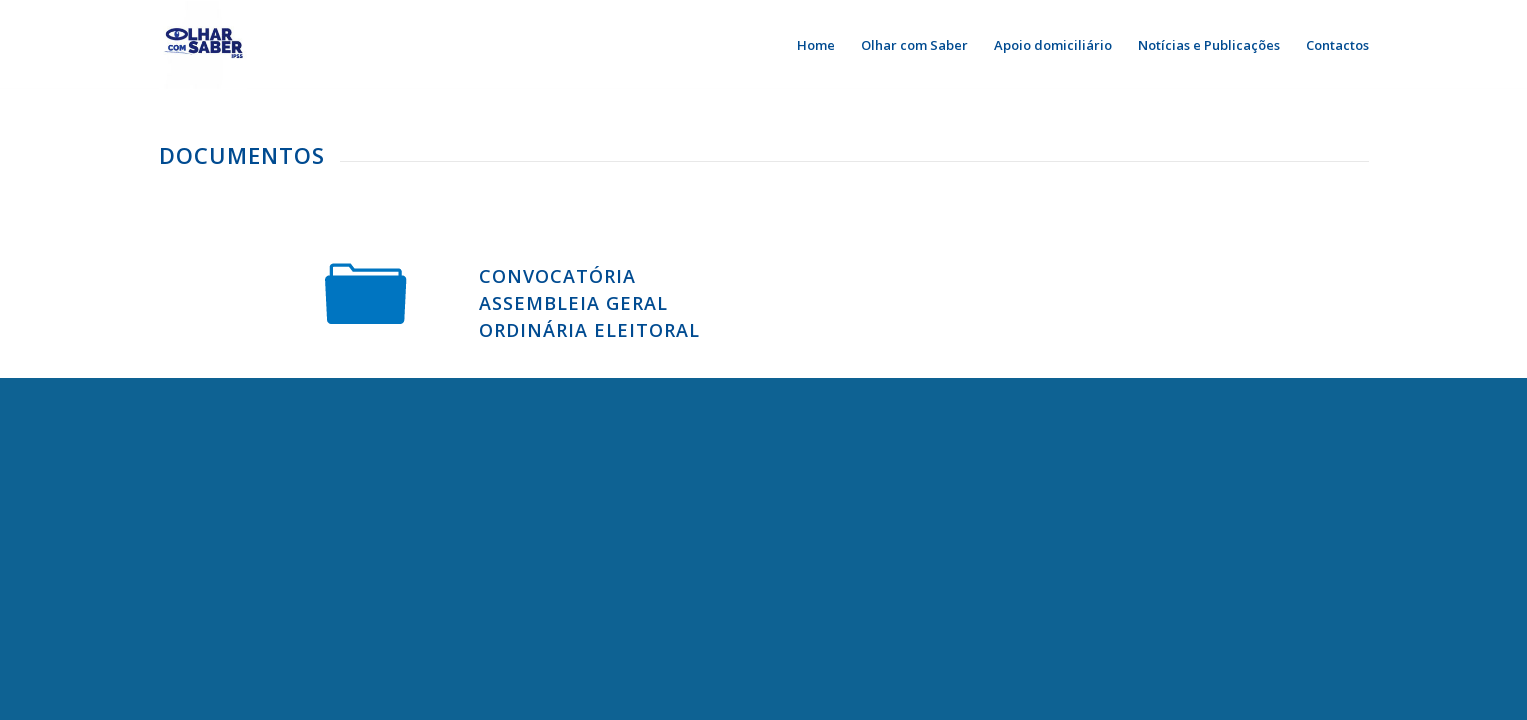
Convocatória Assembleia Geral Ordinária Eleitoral (589, 303)
